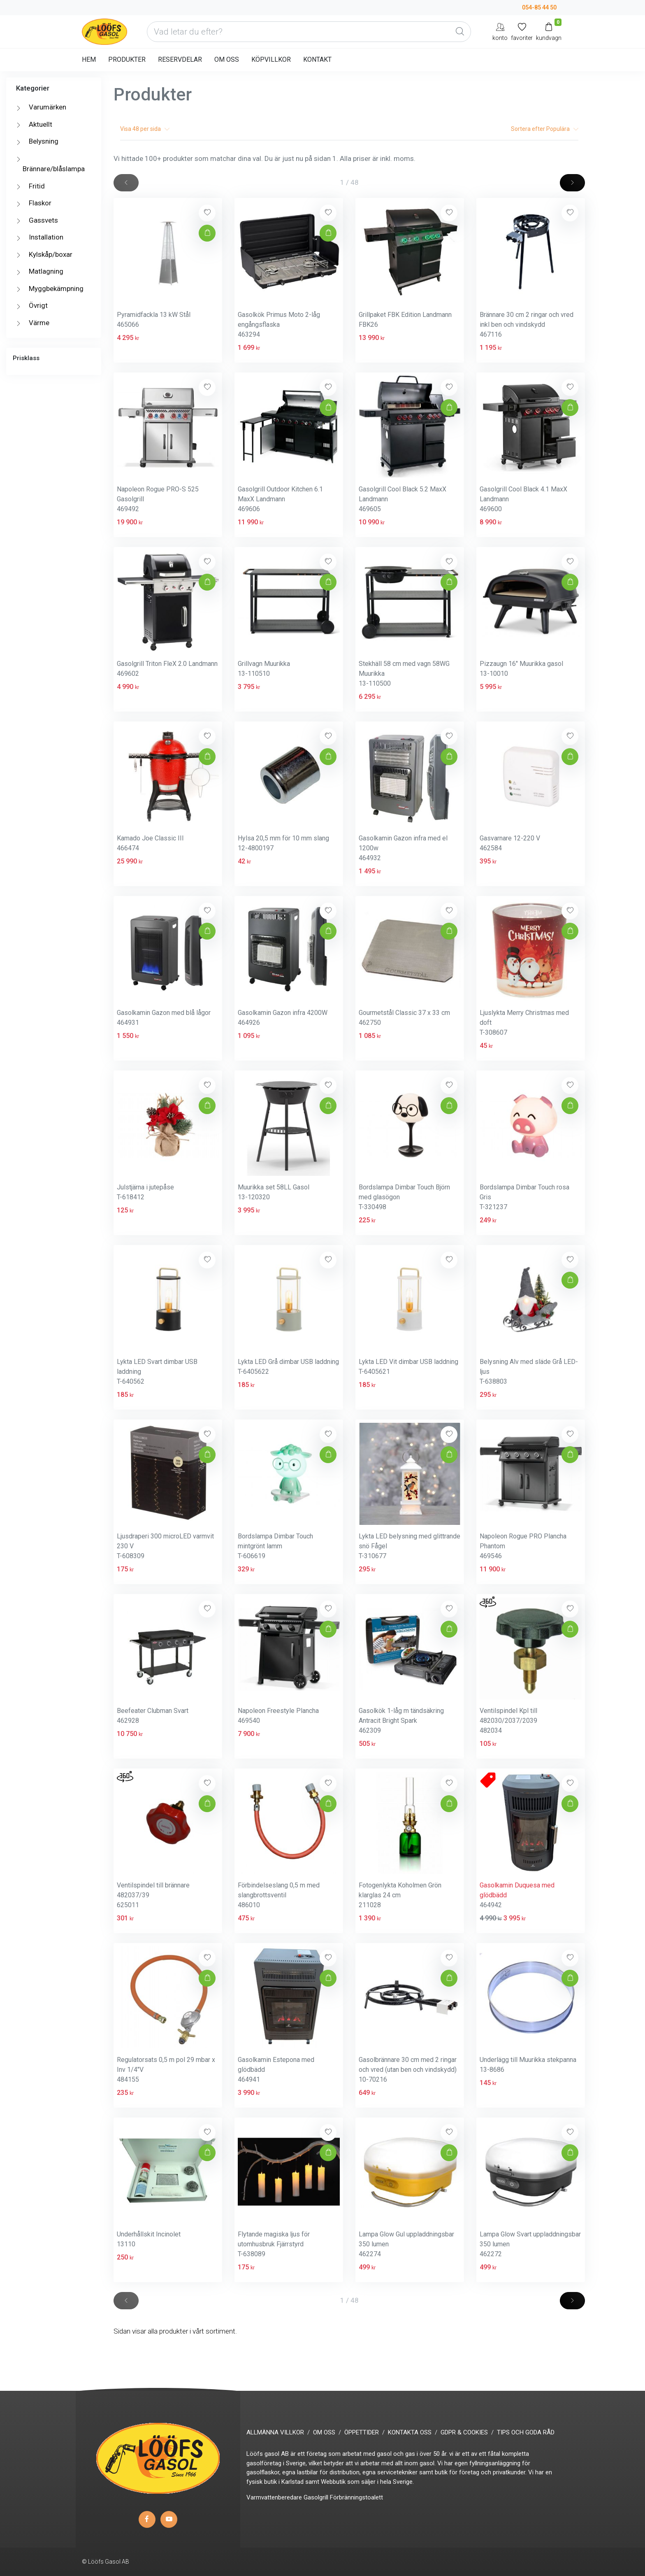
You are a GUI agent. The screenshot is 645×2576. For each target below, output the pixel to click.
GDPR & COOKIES (464, 2432)
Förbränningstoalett (356, 2497)
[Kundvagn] (548, 31)
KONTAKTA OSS (410, 2432)
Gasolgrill (316, 2497)
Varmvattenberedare (274, 2497)
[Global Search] (460, 31)
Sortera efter (544, 129)
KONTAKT (317, 59)
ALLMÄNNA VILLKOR (275, 2432)
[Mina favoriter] (522, 31)
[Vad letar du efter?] (309, 31)
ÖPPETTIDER (361, 2432)
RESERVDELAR (180, 59)
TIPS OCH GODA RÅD (526, 2432)
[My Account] (500, 31)
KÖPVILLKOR (271, 59)
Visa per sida (144, 129)
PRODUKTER (127, 59)
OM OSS (226, 59)
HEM (89, 59)
